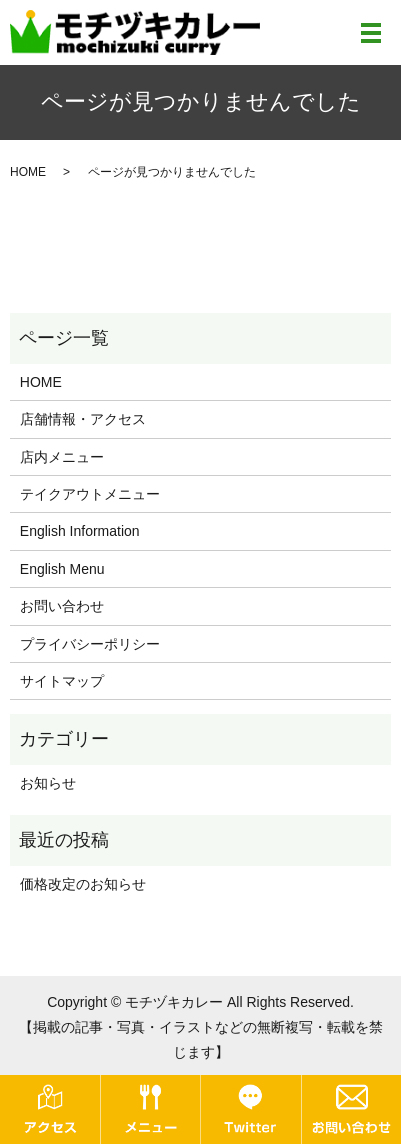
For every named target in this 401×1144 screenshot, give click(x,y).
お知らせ (48, 783)
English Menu (62, 569)
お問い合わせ (62, 606)
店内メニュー (62, 457)
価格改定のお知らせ (83, 884)
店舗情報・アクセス (83, 419)
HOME (28, 172)
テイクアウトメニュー (90, 494)
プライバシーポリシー (90, 644)
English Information (80, 531)
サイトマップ (62, 681)
